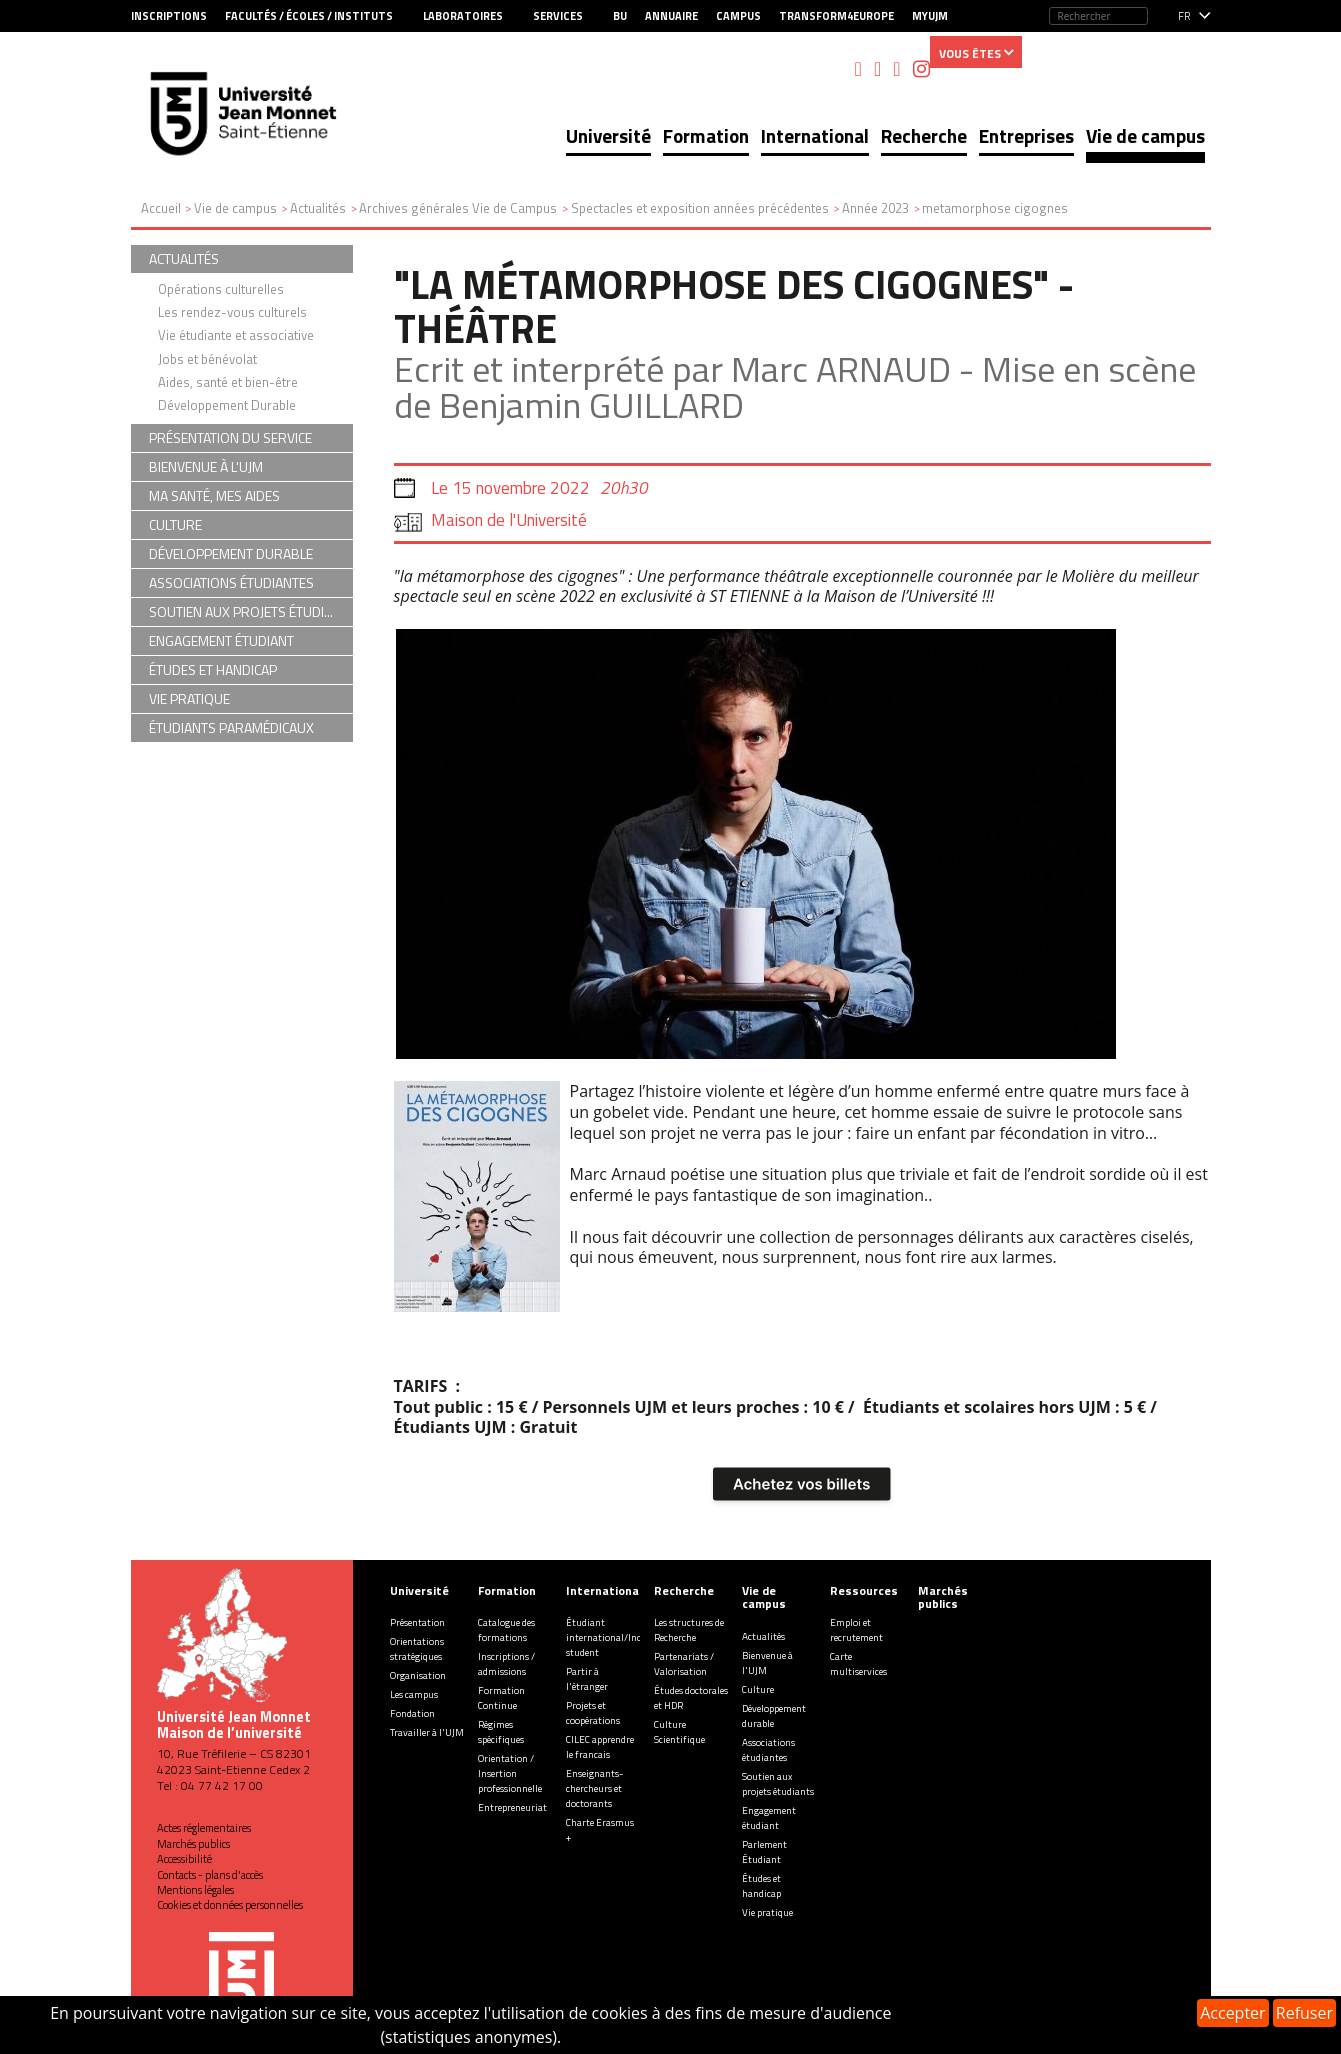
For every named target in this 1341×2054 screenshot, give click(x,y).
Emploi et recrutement (856, 1630)
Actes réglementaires (204, 1828)
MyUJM (930, 16)
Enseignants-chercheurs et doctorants (594, 1788)
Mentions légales (195, 1890)
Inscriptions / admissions (506, 1664)
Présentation (417, 1622)
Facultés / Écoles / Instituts (309, 16)
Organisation (418, 1675)
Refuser (1304, 2013)
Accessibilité (184, 1859)
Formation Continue (501, 1698)
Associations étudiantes (768, 1750)
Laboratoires (463, 16)
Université (608, 135)
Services (558, 16)
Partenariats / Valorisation (684, 1664)
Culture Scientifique (679, 1732)
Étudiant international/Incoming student (617, 1637)
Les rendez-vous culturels (232, 312)
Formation (706, 135)
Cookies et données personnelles (230, 1905)
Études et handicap (761, 1886)
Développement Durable (227, 405)
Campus (738, 16)
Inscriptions (169, 16)
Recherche (924, 135)
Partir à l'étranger (587, 1679)
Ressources (864, 1590)
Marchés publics (193, 1844)
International (815, 135)
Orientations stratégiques (417, 1649)
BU (620, 16)
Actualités (763, 1636)
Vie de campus (1145, 135)
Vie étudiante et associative (236, 335)
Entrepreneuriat (512, 1807)
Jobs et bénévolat (207, 359)
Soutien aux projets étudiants (778, 1784)
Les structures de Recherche (689, 1630)
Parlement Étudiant (764, 1852)
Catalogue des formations (506, 1630)
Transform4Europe (836, 16)
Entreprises (1026, 135)
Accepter (1232, 2013)
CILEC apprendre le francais (600, 1747)
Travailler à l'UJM (427, 1732)
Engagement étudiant (769, 1818)
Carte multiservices (858, 1664)
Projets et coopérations (593, 1713)
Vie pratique (767, 1912)
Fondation (412, 1713)
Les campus (414, 1694)
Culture (758, 1689)
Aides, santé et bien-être (228, 382)
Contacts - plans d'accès (210, 1875)
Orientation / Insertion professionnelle (510, 1773)
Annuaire (671, 16)
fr (1184, 16)
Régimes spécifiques (501, 1732)
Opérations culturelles (221, 289)
